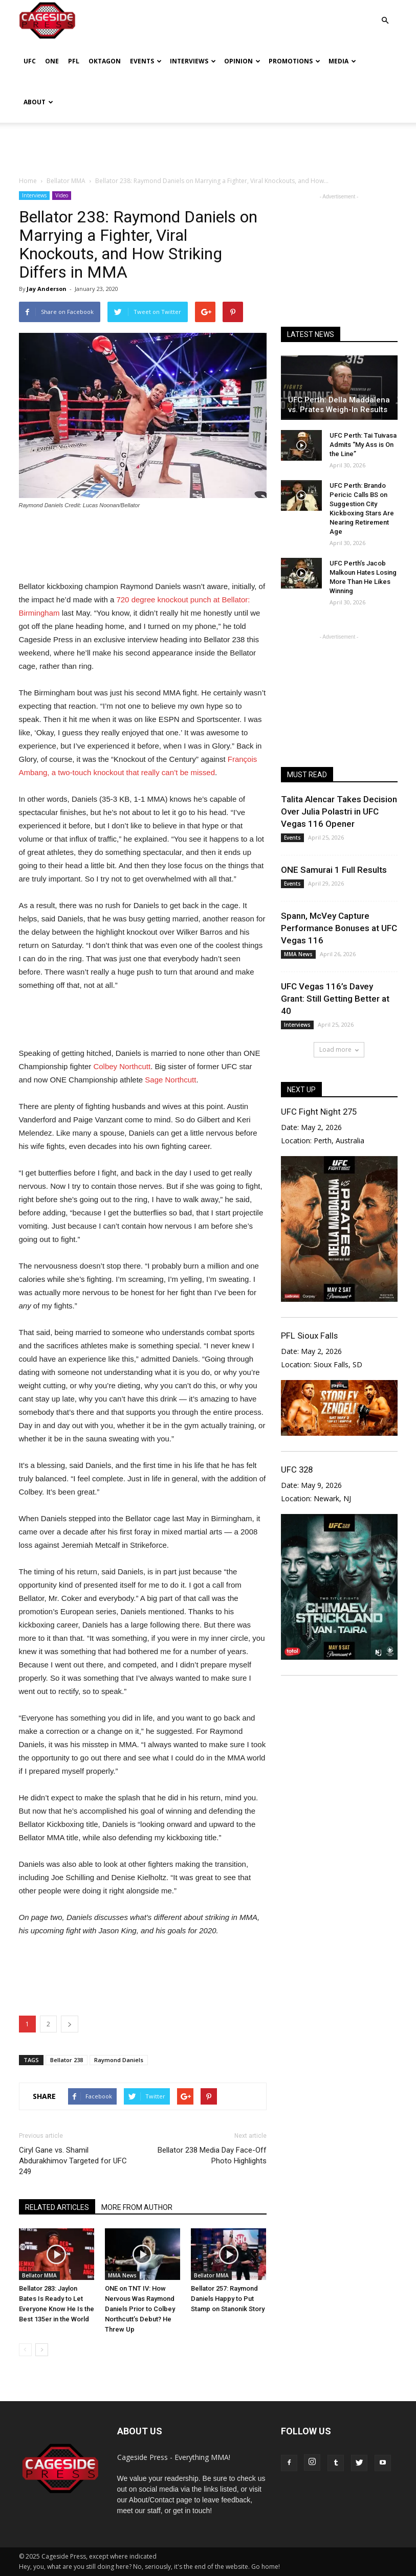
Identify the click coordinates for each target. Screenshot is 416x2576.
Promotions (294, 61)
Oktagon (105, 61)
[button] (385, 13)
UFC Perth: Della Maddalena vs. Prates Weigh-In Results (339, 404)
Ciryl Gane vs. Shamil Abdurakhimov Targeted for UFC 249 (73, 2160)
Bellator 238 (66, 2060)
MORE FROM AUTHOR (136, 2207)
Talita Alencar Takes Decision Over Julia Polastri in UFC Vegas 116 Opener (339, 811)
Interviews (193, 61)
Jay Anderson (47, 288)
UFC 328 (297, 1469)
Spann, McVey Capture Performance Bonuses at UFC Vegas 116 (339, 928)
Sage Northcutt (170, 1079)
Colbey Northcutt (121, 1066)
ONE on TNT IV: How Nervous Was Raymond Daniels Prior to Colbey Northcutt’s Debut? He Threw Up (140, 2309)
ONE (52, 61)
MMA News (122, 2275)
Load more (339, 1049)
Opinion (242, 61)
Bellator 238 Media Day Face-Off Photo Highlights (212, 2155)
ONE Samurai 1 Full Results (334, 870)
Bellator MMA (39, 2275)
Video (61, 195)
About (38, 102)
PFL (73, 61)
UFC (30, 61)
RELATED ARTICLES (57, 2207)
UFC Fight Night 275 (319, 1111)
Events (146, 61)
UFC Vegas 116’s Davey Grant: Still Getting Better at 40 (335, 998)
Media (342, 61)
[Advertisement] (208, 145)
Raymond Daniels (118, 2060)
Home (28, 180)
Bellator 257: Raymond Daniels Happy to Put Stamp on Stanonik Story (228, 2299)
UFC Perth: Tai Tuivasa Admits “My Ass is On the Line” (363, 445)
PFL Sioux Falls (309, 1335)
